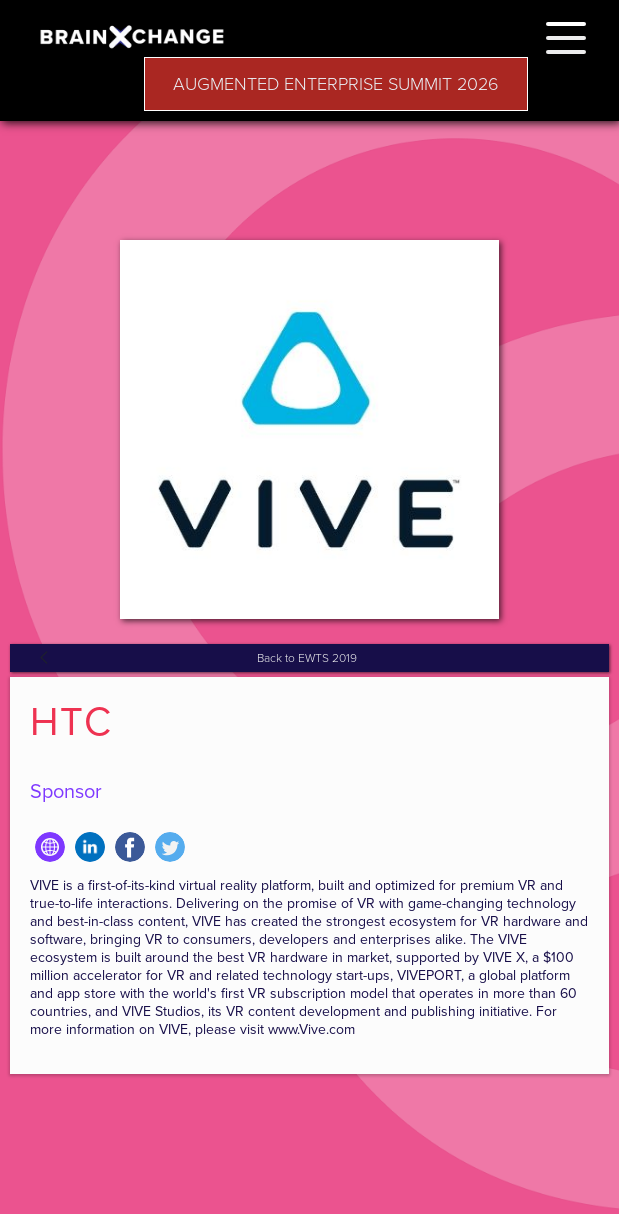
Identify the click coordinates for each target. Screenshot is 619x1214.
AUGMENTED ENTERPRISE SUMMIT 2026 (336, 84)
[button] (566, 34)
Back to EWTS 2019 (307, 658)
